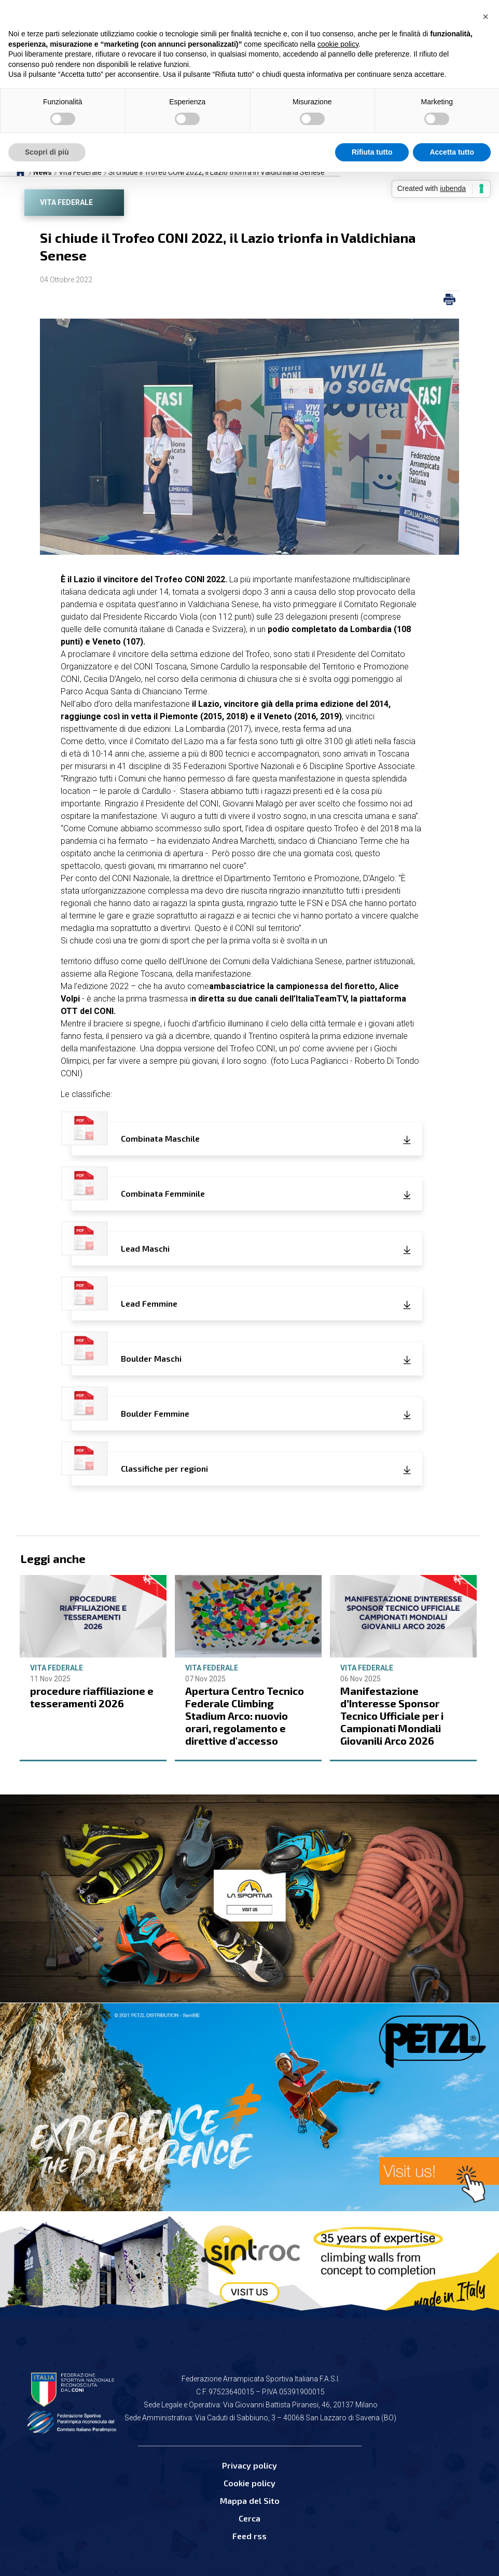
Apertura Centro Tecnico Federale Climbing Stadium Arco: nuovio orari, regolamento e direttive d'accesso (244, 1715)
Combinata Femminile (138, 1188)
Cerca (249, 2518)
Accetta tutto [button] (451, 152)
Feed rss (249, 2536)
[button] (485, 16)
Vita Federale (66, 202)
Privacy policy (249, 2465)
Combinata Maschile (135, 1133)
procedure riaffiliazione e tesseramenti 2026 (92, 1696)
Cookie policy (249, 2483)
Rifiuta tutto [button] (372, 152)
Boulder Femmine (130, 1408)
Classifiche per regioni (139, 1463)
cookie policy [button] (337, 44)
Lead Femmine (124, 1298)
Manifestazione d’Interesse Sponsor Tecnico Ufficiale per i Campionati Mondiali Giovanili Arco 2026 (391, 1715)
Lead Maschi (120, 1243)
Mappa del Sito (250, 2500)
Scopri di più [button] (47, 152)
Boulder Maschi (126, 1353)
